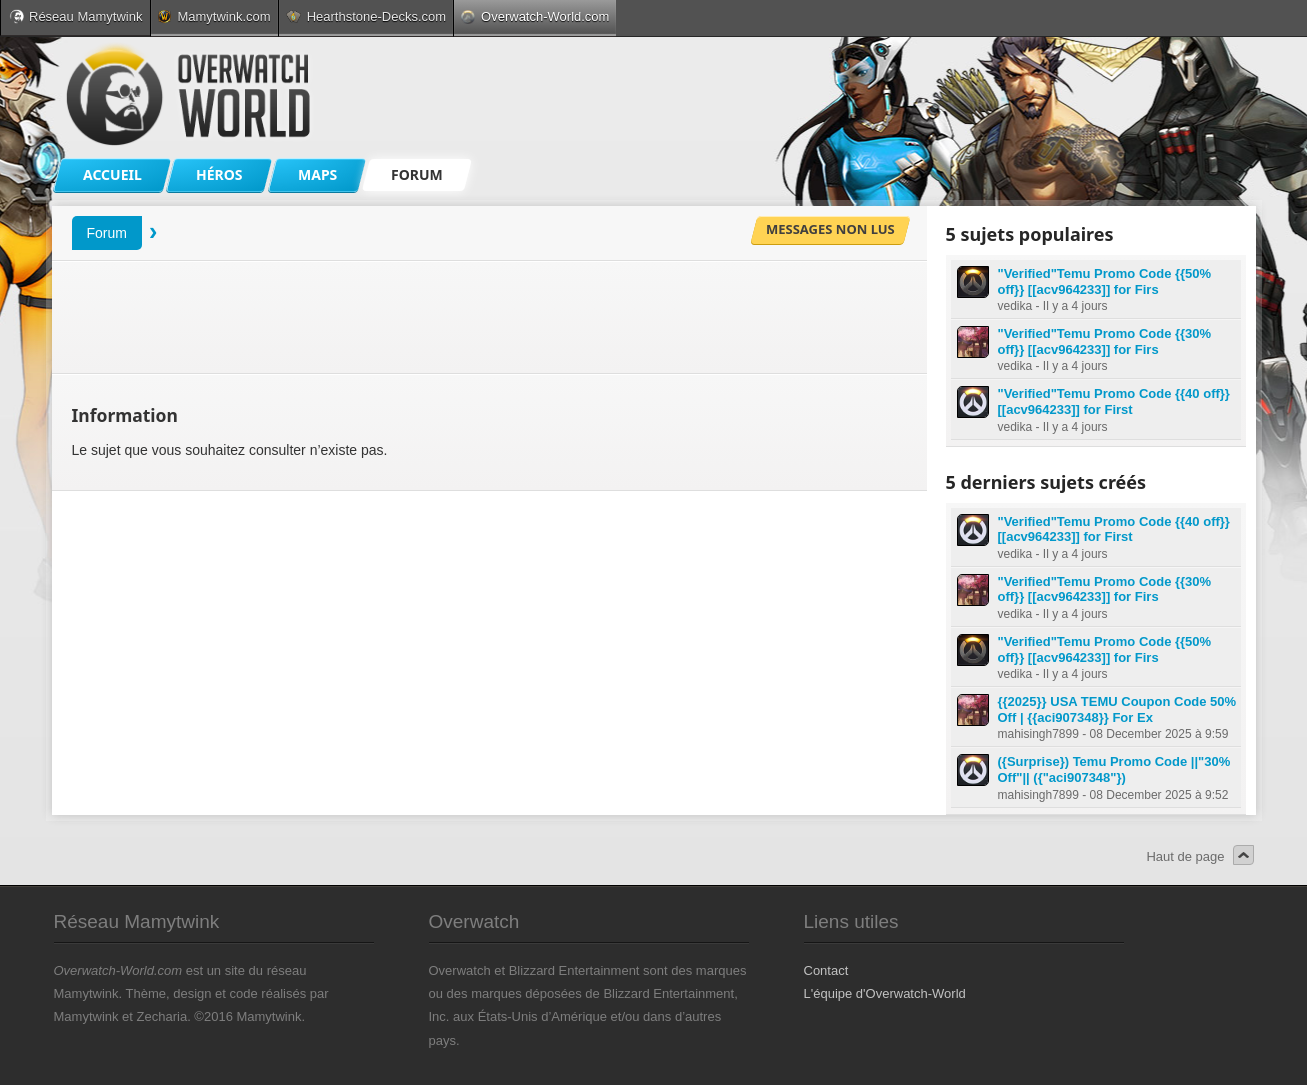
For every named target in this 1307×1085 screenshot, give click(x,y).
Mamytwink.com (214, 16)
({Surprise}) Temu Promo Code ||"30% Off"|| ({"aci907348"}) (1114, 769)
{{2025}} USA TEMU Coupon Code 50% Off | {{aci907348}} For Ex (1117, 709)
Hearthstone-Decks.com (366, 16)
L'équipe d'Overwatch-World (885, 993)
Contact (826, 970)
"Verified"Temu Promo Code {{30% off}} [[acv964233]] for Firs (1105, 341)
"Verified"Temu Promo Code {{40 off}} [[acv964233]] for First (1114, 401)
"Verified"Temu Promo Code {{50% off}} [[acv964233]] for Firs (1105, 281)
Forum (107, 233)
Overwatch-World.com (535, 16)
